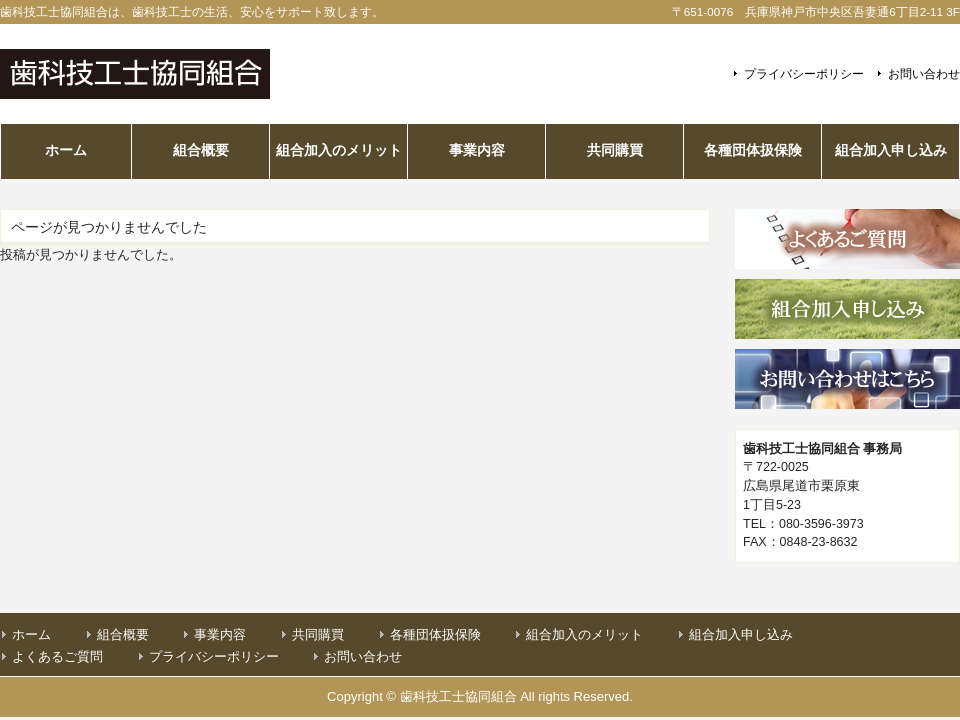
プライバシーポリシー (804, 73)
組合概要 (123, 634)
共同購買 (318, 634)
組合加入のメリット (584, 634)
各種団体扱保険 (435, 634)
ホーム (31, 634)
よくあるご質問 (57, 656)
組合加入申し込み (741, 634)
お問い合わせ (924, 73)
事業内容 (220, 634)
